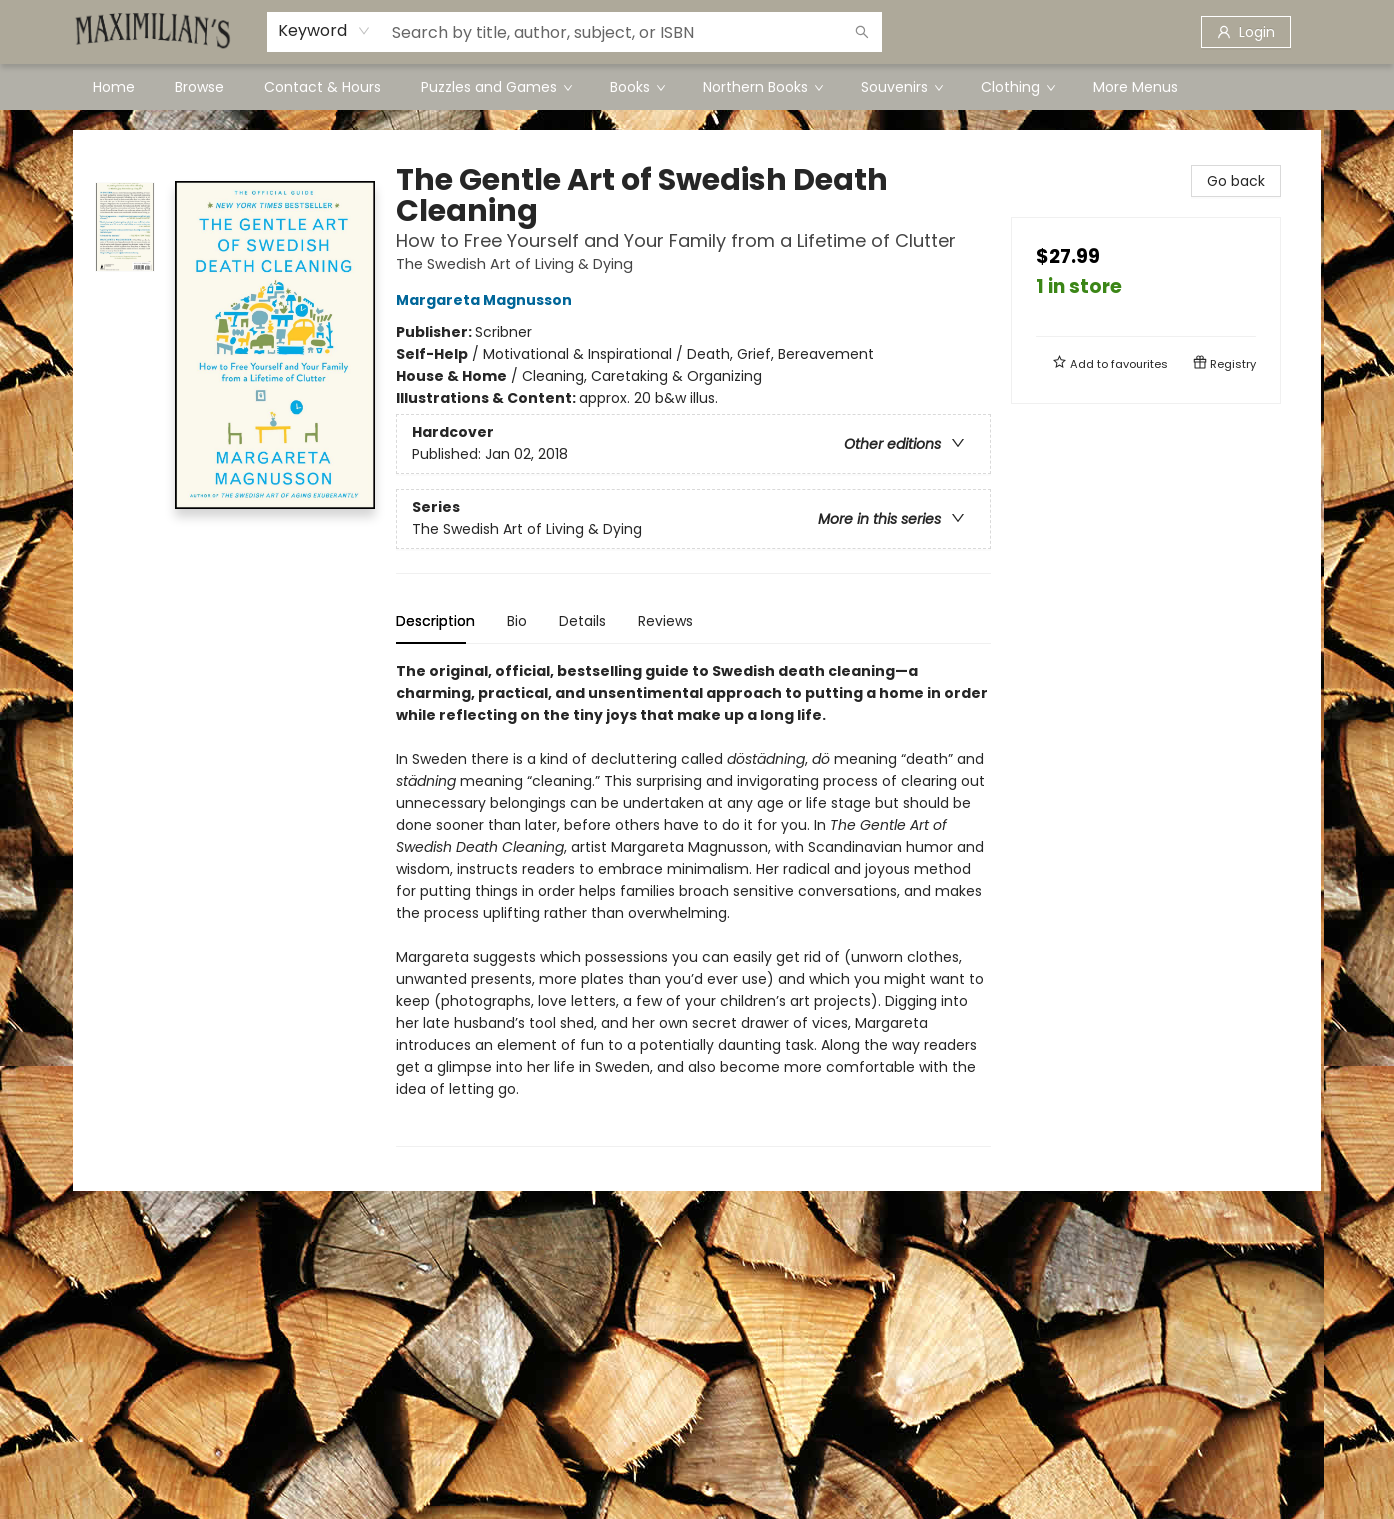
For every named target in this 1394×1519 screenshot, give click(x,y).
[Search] (862, 32)
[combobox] (324, 31)
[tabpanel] (693, 903)
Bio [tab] (517, 621)
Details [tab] (582, 621)
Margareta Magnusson (487, 300)
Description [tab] (435, 621)
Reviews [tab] (665, 621)
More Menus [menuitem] (1135, 87)
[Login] (1246, 32)
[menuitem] (114, 87)
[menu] (697, 87)
